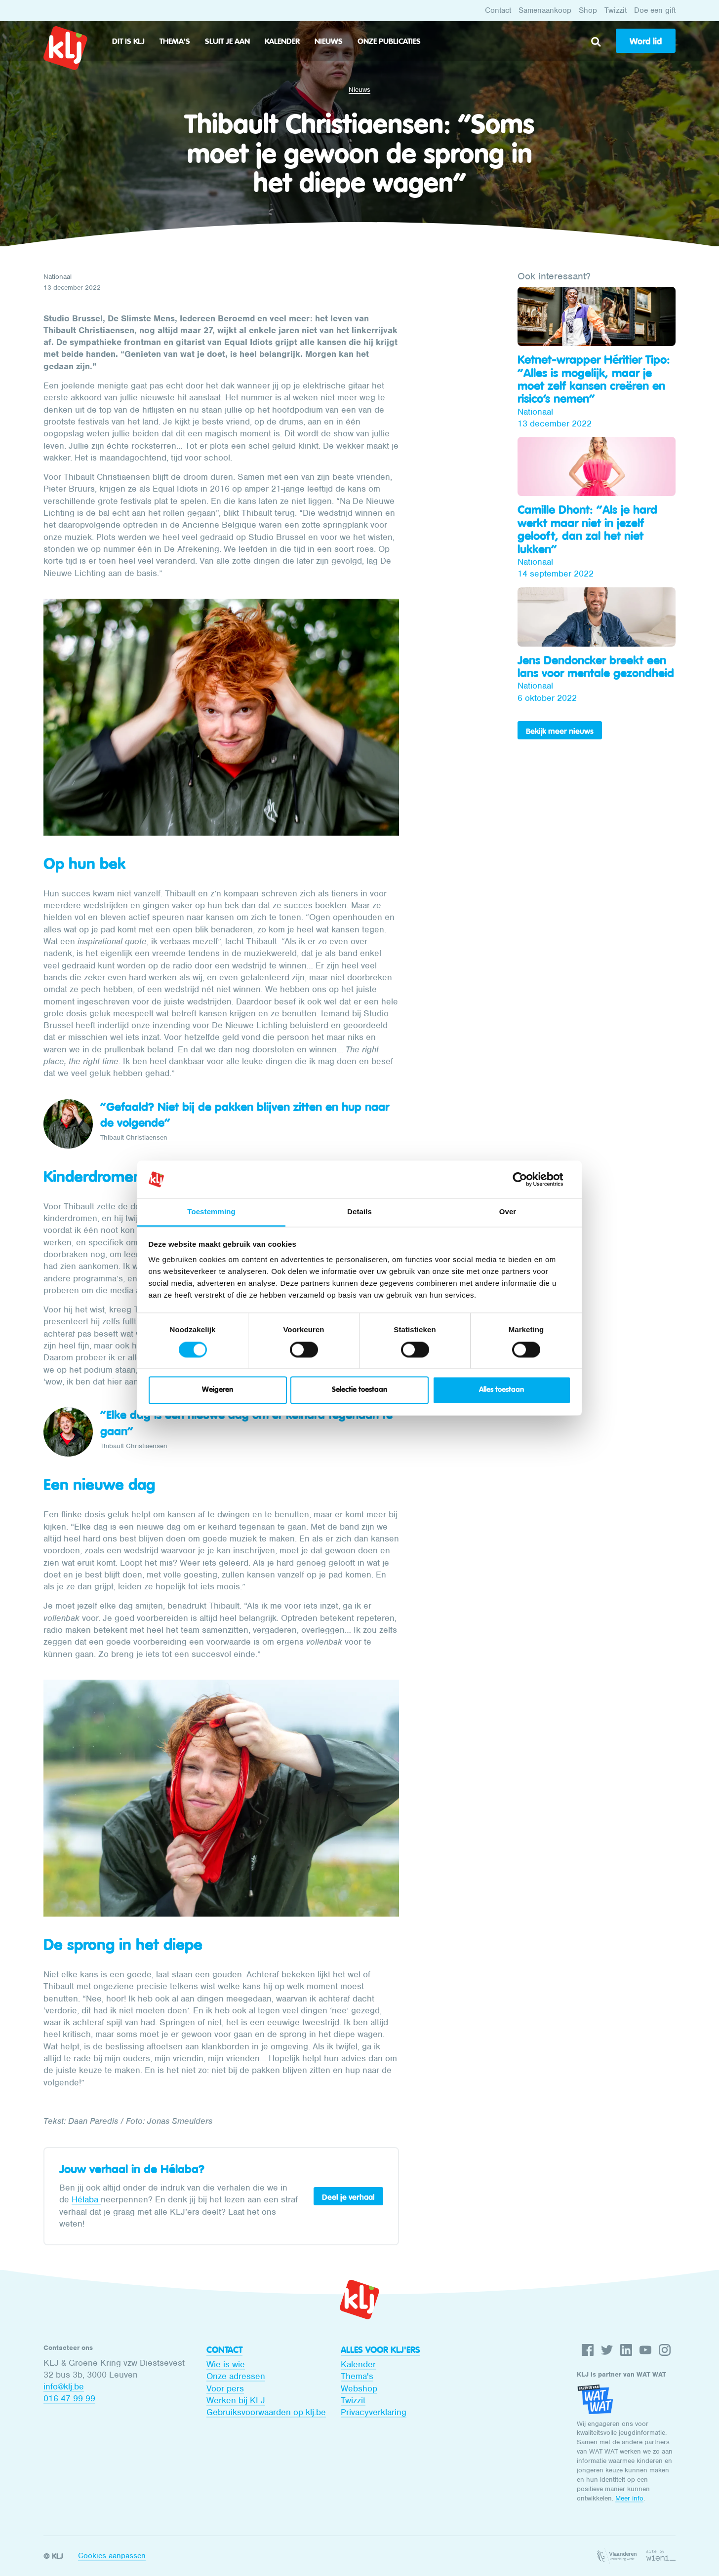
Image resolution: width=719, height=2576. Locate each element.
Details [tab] (359, 1212)
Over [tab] (508, 1212)
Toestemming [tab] (211, 1212)
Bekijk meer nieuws (560, 731)
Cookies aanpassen (112, 2556)
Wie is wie (225, 2364)
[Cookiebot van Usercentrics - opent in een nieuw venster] (527, 1179)
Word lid (646, 41)
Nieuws (329, 41)
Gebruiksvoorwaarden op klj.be (266, 2412)
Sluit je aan (227, 41)
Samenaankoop (545, 10)
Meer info (629, 2498)
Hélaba (86, 2199)
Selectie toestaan (359, 1390)
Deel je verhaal (348, 2197)
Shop (588, 10)
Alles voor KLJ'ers (380, 2350)
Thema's (175, 41)
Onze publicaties (389, 41)
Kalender (282, 41)
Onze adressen (235, 2376)
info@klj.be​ (63, 2386)
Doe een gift (655, 10)
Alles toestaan (501, 1390)
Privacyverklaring (373, 2412)
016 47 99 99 (69, 2398)
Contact (498, 10)
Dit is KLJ (128, 41)
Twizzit (615, 10)
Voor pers (225, 2388)
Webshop (359, 2388)
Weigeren (217, 1390)
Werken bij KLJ (235, 2400)
